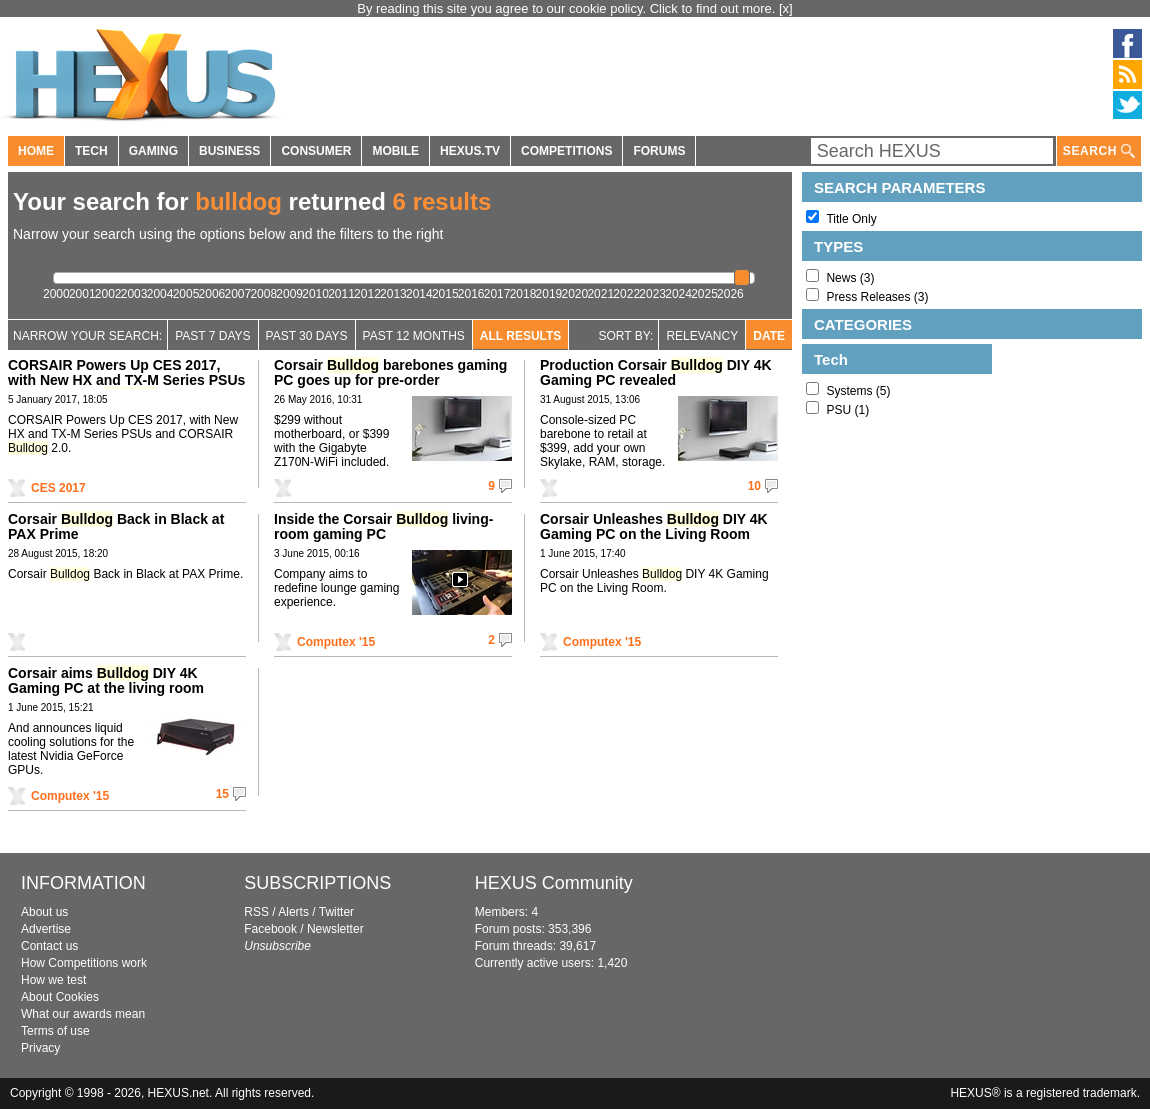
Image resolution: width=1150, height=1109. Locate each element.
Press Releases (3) (877, 297)
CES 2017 (58, 488)
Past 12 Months (414, 336)
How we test (53, 980)
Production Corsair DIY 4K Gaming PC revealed (656, 372)
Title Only (851, 219)
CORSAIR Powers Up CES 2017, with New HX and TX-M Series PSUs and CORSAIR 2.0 (126, 380)
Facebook (270, 929)
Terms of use (55, 1031)
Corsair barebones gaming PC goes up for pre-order (390, 372)
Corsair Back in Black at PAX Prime (116, 526)
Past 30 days (307, 336)
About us (44, 912)
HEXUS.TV (470, 151)
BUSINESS (229, 151)
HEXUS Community (554, 883)
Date (769, 336)
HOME (36, 151)
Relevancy (702, 336)
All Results (521, 336)
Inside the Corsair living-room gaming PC (383, 526)
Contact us (49, 946)
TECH (91, 151)
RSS (256, 912)
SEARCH (1099, 151)
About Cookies (60, 997)
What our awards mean (83, 1014)
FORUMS (659, 151)
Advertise (46, 929)
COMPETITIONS (566, 151)
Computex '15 (336, 642)
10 (754, 486)
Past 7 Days (212, 336)
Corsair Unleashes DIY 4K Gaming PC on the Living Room (654, 526)
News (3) (850, 278)
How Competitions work (84, 963)
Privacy (40, 1048)
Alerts (293, 912)
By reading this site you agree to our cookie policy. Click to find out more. (568, 8)
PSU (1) (847, 410)
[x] (786, 8)
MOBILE (395, 151)
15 (222, 794)
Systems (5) (858, 391)
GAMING (153, 151)
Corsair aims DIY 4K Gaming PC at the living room (106, 680)
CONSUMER (316, 151)
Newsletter (335, 929)
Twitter (336, 912)
